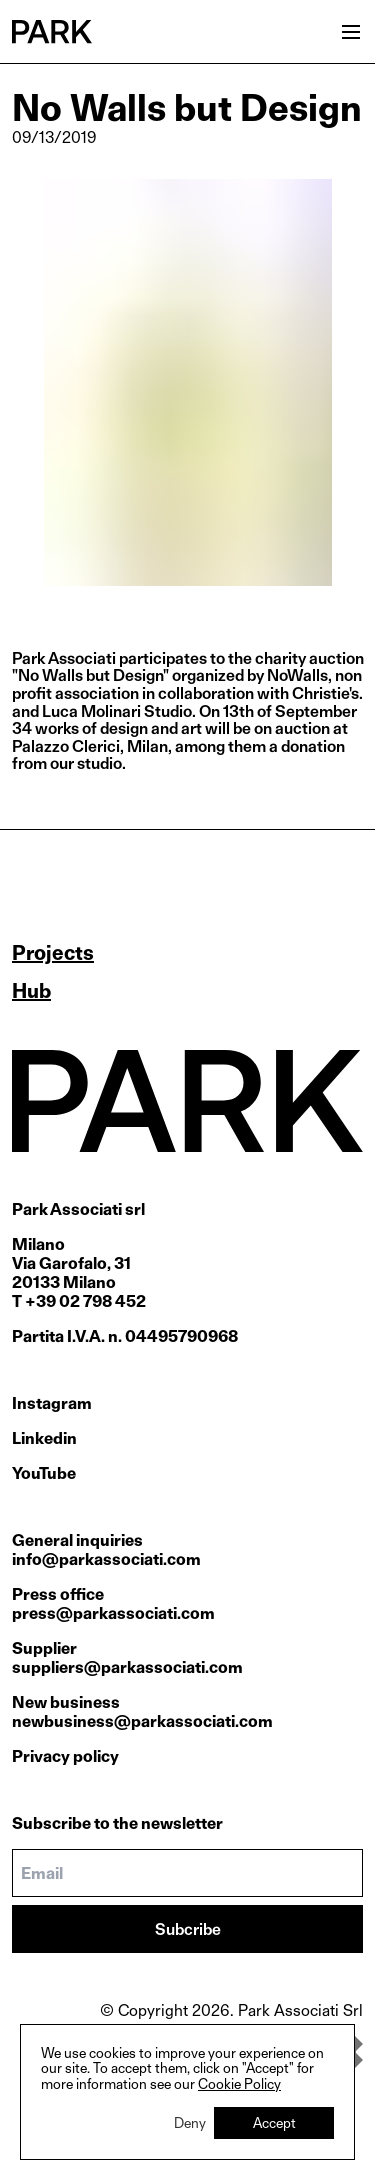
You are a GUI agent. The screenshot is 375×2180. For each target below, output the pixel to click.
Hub (31, 991)
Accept (274, 2122)
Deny (190, 2122)
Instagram (52, 1403)
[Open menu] (351, 32)
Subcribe (188, 1929)
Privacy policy (65, 1756)
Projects (53, 953)
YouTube (44, 1473)
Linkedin (44, 1438)
